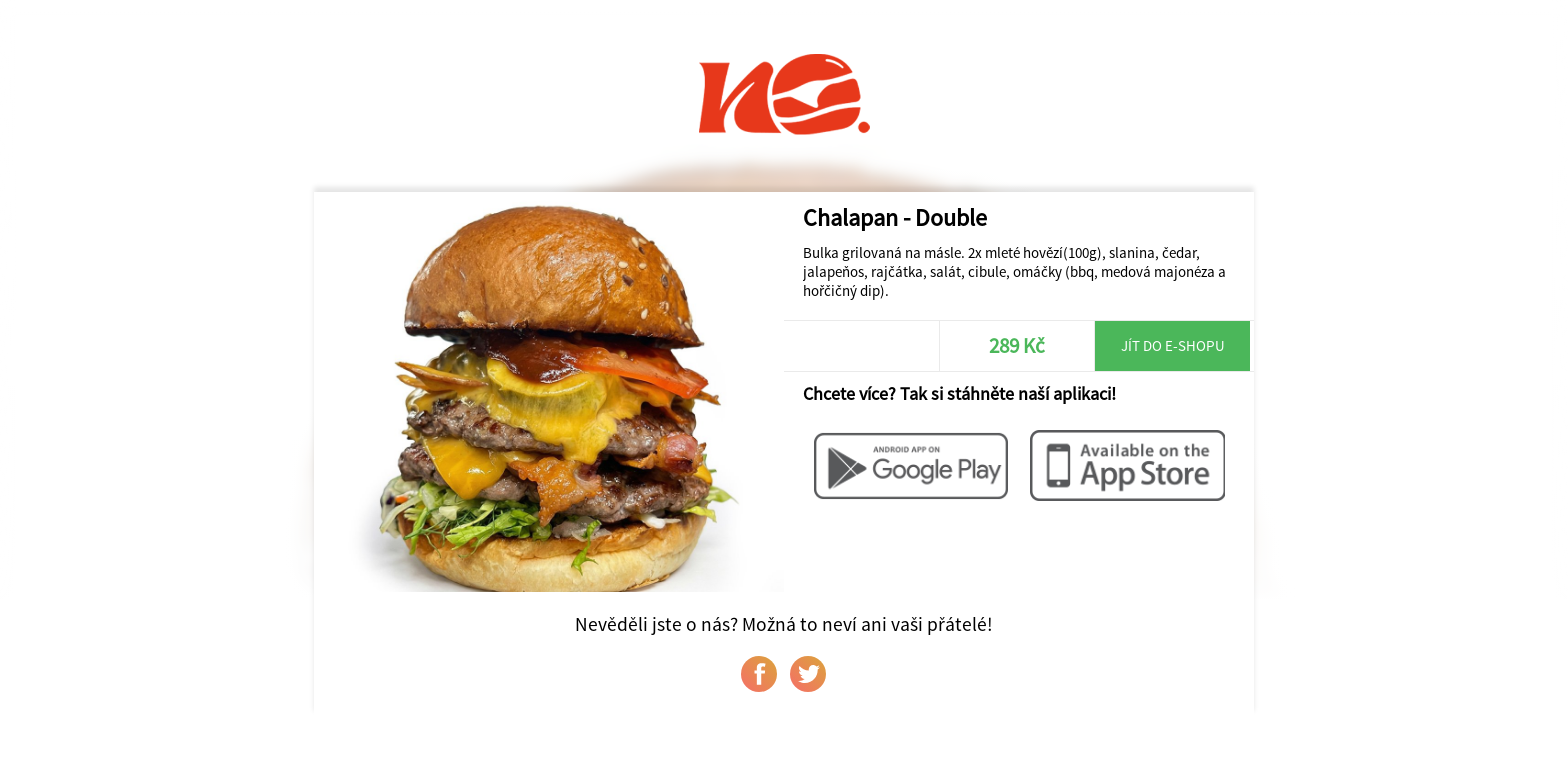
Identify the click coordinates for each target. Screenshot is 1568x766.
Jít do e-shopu (1173, 345)
